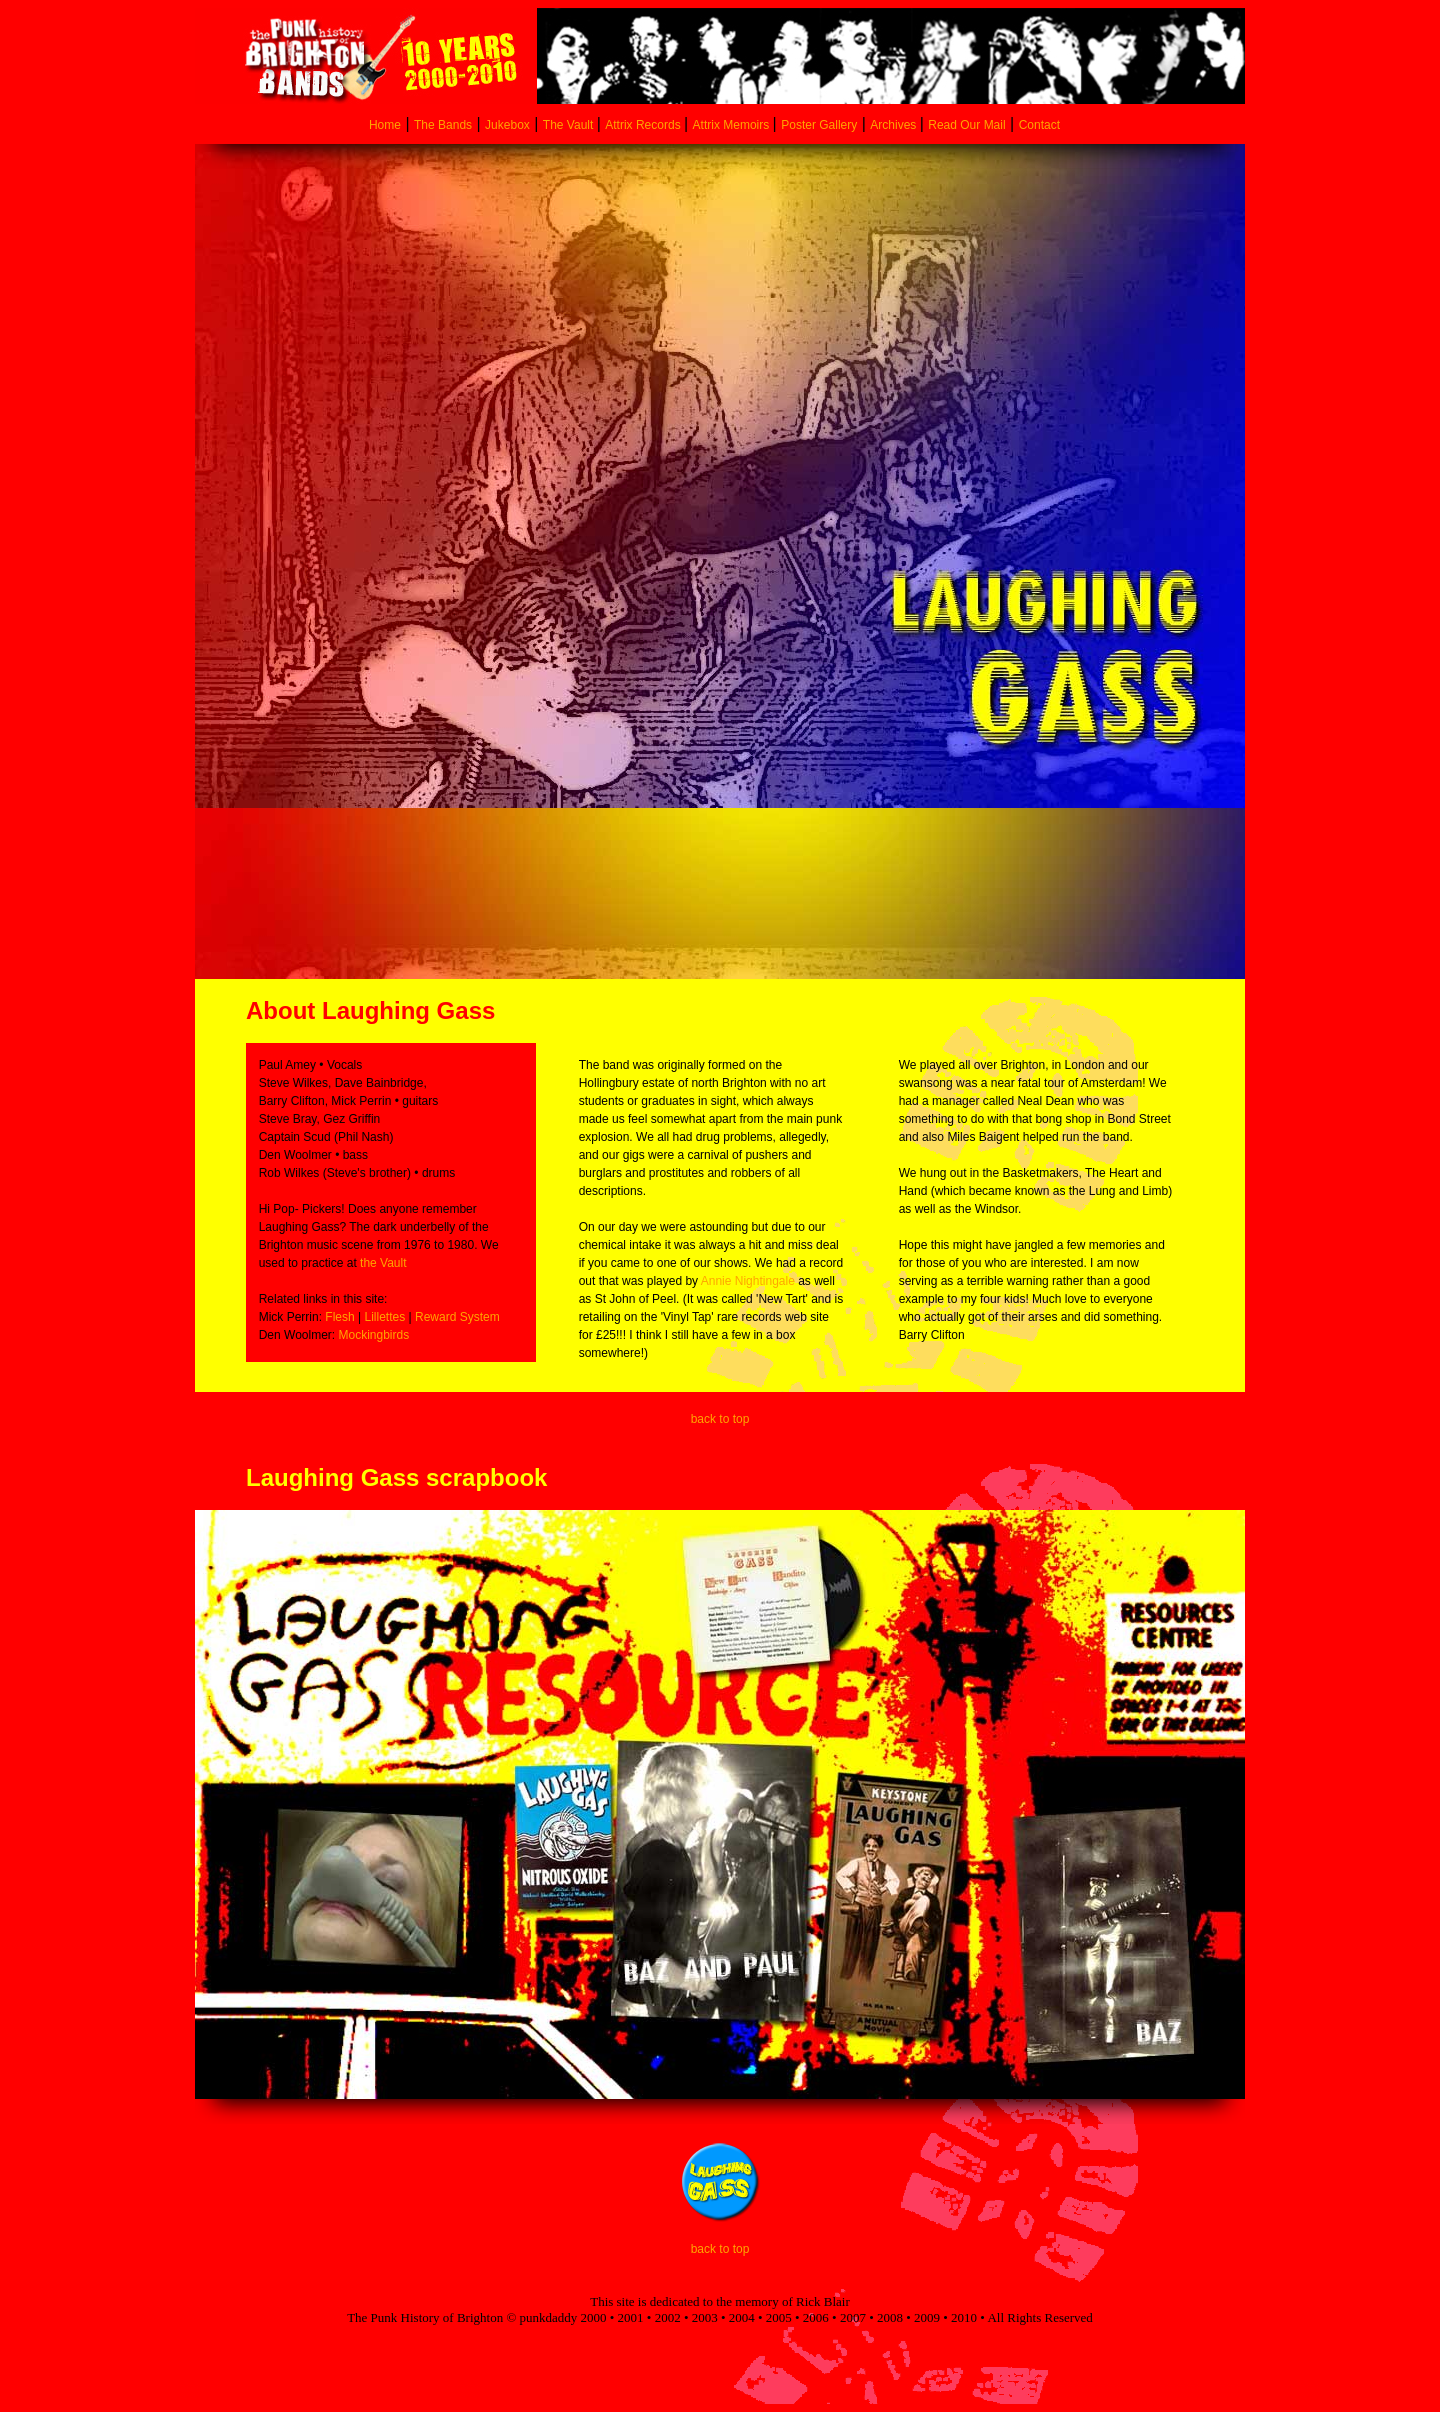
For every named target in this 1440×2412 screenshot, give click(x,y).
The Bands (443, 125)
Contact (1039, 125)
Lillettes (385, 1317)
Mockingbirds (373, 1335)
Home (385, 125)
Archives (894, 125)
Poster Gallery (819, 125)
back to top (720, 1419)
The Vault (570, 125)
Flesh (339, 1317)
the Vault (383, 1263)
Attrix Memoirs (733, 125)
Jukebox (507, 125)
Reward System (457, 1317)
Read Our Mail (966, 125)
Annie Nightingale (748, 1281)
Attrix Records (642, 125)
